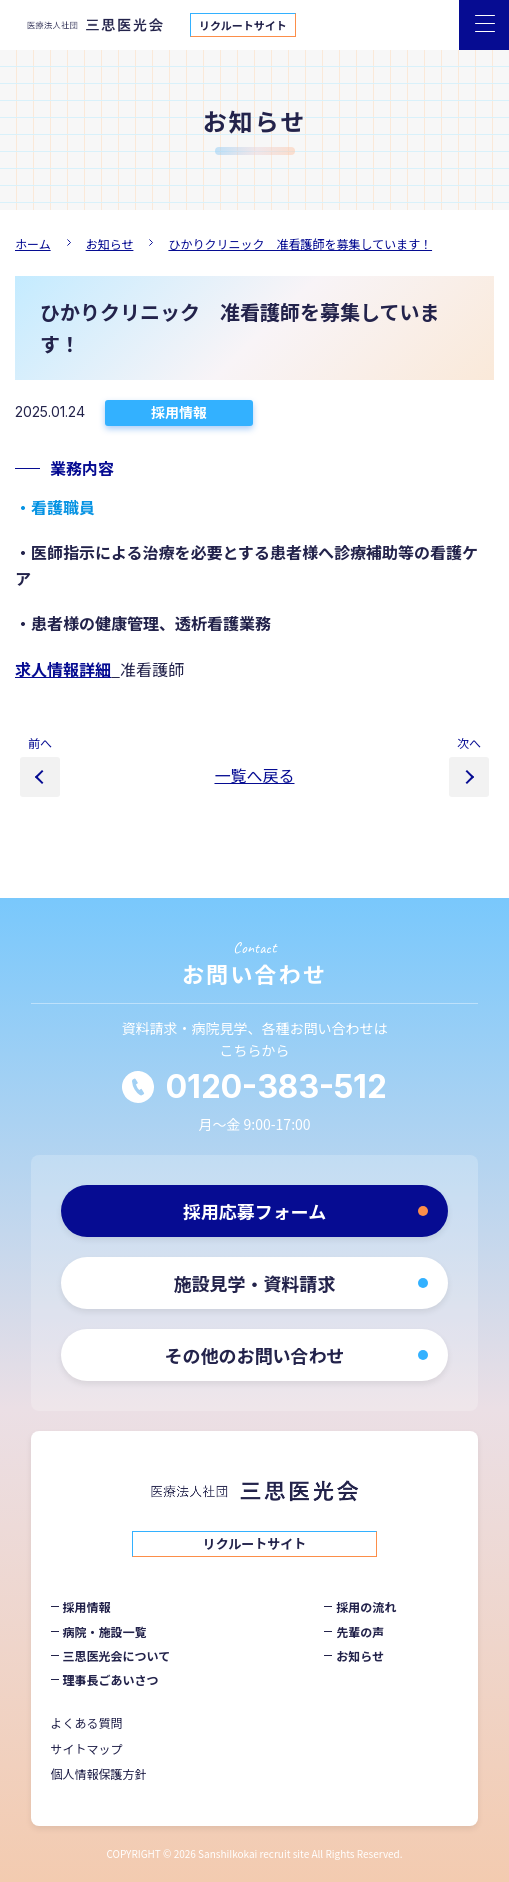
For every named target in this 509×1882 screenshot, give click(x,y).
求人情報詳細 (63, 669)
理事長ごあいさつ (111, 1679)
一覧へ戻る (254, 775)
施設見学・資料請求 (255, 1283)
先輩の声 (360, 1631)
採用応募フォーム (254, 1211)
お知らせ (360, 1655)
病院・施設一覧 (105, 1631)
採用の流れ (366, 1606)
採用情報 (179, 412)
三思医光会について (117, 1655)
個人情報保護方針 (99, 1773)
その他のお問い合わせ (255, 1355)
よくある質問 (87, 1722)
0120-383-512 (276, 1086)
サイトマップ (87, 1748)
